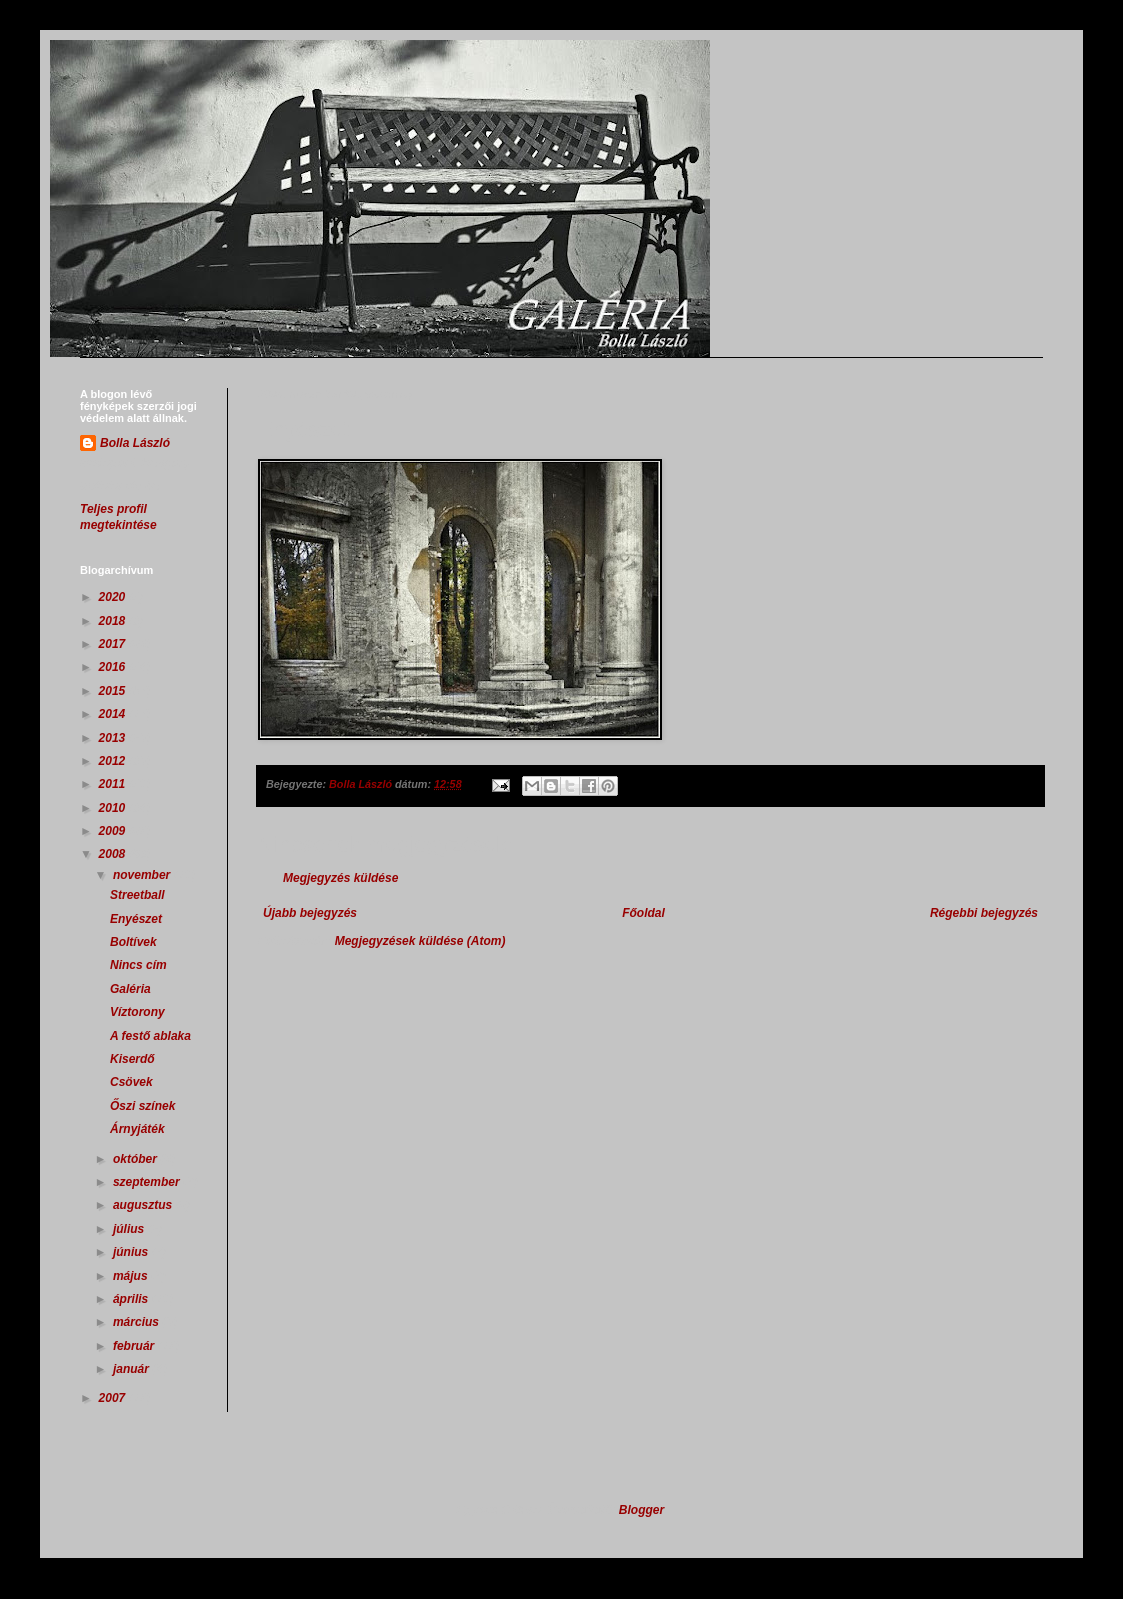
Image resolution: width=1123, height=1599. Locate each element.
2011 (114, 784)
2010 (114, 808)
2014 (114, 714)
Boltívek (133, 942)
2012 (114, 761)
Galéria (130, 989)
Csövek (131, 1082)
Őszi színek (142, 1106)
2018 (114, 621)
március (137, 1322)
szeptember (148, 1182)
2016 (114, 667)
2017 (114, 644)
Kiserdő (132, 1059)
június (132, 1252)
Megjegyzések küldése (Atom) (420, 941)
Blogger (641, 1510)
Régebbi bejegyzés (984, 913)
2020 (114, 597)
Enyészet (136, 919)
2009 (114, 831)
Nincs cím (138, 965)
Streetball (137, 895)
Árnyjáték (137, 1129)
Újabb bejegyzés (310, 913)
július (130, 1229)
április (132, 1299)
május (132, 1276)
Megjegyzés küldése (340, 878)
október (136, 1159)
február (135, 1346)
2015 (114, 691)
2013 (114, 738)
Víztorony (137, 1012)
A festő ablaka (150, 1036)
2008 (114, 854)
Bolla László (135, 443)
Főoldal (643, 913)
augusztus (144, 1205)
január (132, 1369)
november (143, 875)
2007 (114, 1398)
